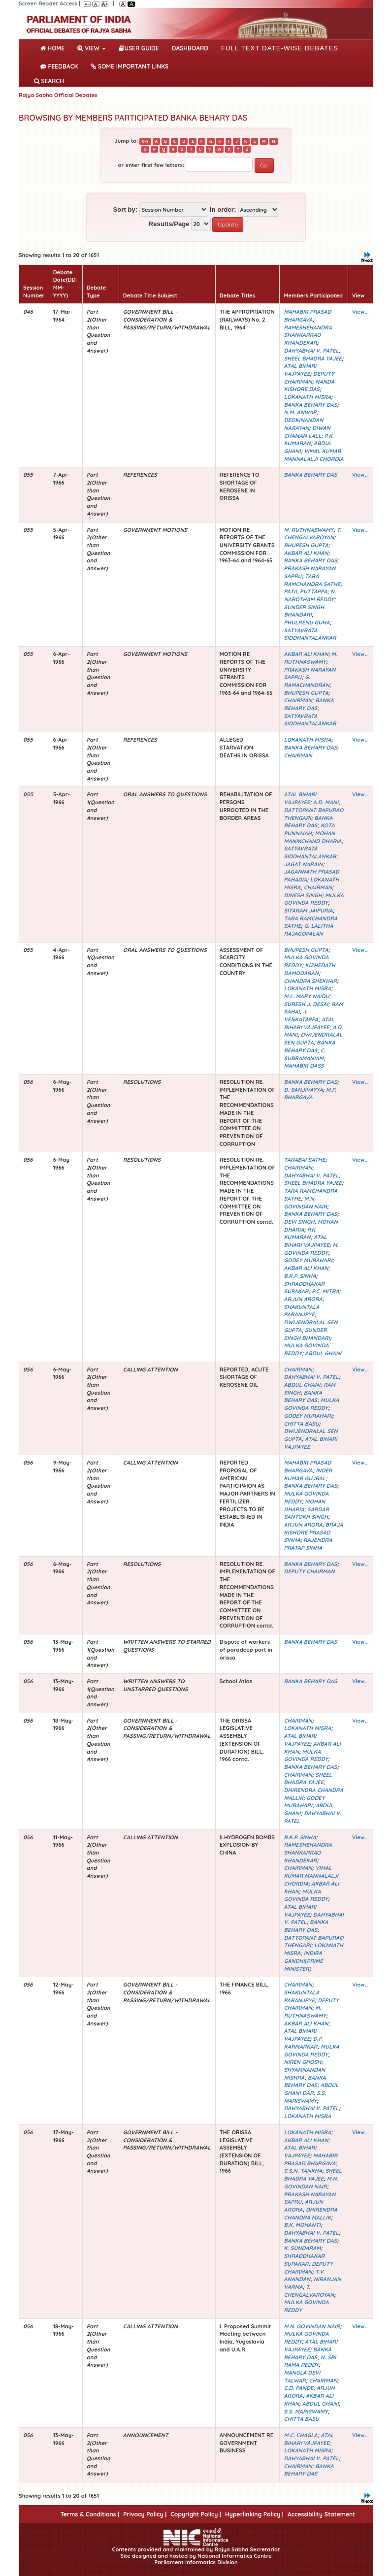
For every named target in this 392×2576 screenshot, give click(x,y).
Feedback (59, 66)
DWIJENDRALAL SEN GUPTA (313, 1038)
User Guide (139, 48)
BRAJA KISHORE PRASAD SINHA (313, 1532)
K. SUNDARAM (302, 2248)
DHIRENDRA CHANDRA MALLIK (310, 2213)
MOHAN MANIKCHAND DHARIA (312, 837)
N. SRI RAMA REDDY (310, 2361)
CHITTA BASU (301, 1423)
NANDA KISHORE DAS (309, 385)
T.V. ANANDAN (304, 2275)
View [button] (91, 48)
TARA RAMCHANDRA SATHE (312, 580)
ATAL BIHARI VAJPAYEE (300, 369)
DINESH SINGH (303, 895)
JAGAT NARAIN (303, 864)
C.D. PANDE (298, 2387)
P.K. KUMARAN (308, 439)
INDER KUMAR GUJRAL (308, 1474)
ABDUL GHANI (323, 1353)
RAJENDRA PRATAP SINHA (308, 1543)
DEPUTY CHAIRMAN (309, 377)
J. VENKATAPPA (301, 1015)
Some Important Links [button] (129, 66)
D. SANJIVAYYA (303, 1089)
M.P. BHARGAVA (310, 1093)
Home (54, 47)
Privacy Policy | (144, 2514)
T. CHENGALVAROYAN (312, 533)
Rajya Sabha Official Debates (58, 95)
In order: (223, 209)
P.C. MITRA (325, 1291)
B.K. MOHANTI (302, 2224)
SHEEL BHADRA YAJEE (313, 358)
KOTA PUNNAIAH (309, 829)
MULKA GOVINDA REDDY (313, 899)
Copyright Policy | (195, 2514)
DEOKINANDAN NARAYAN (303, 424)
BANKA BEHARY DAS (310, 404)
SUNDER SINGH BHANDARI (304, 611)
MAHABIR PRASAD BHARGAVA (307, 315)
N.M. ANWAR (300, 412)
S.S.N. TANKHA (303, 2170)
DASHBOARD (190, 48)
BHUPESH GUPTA (306, 545)
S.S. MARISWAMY (305, 2096)
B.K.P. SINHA (300, 1275)
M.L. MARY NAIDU (306, 996)
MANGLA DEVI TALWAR (302, 2376)
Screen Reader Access (48, 3)
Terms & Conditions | (90, 2514)
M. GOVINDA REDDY (311, 1248)
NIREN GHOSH (302, 2061)
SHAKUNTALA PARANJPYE (301, 1311)
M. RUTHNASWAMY (308, 529)
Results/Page (169, 224)
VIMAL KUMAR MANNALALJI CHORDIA (313, 455)
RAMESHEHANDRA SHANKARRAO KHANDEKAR (307, 335)
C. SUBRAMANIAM (304, 1054)
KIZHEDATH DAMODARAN (309, 969)
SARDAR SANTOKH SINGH (306, 1513)
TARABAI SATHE (304, 1159)
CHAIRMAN (298, 700)
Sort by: (125, 209)
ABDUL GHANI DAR (311, 2089)
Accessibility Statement (321, 2514)
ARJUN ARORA (303, 1299)
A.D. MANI (326, 802)
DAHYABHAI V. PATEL (311, 350)
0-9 (145, 141)
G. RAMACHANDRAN (306, 681)
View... (360, 311)
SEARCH (49, 81)
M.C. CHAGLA (300, 2435)
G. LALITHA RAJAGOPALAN (308, 929)
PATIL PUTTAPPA (305, 591)
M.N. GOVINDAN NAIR (305, 1202)
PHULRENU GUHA (306, 622)
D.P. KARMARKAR (303, 2042)
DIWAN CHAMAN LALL (307, 431)
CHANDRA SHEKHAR (310, 981)
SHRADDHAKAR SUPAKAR (304, 1287)
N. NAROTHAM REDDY (310, 595)
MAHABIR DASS (304, 1065)
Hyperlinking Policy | (254, 2514)
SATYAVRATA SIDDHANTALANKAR (310, 634)
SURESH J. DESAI (306, 1004)
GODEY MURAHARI (308, 1260)
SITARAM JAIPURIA (308, 910)
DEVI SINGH (299, 1221)
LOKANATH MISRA (307, 396)
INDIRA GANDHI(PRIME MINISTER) (303, 1961)
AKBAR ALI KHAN (306, 553)
